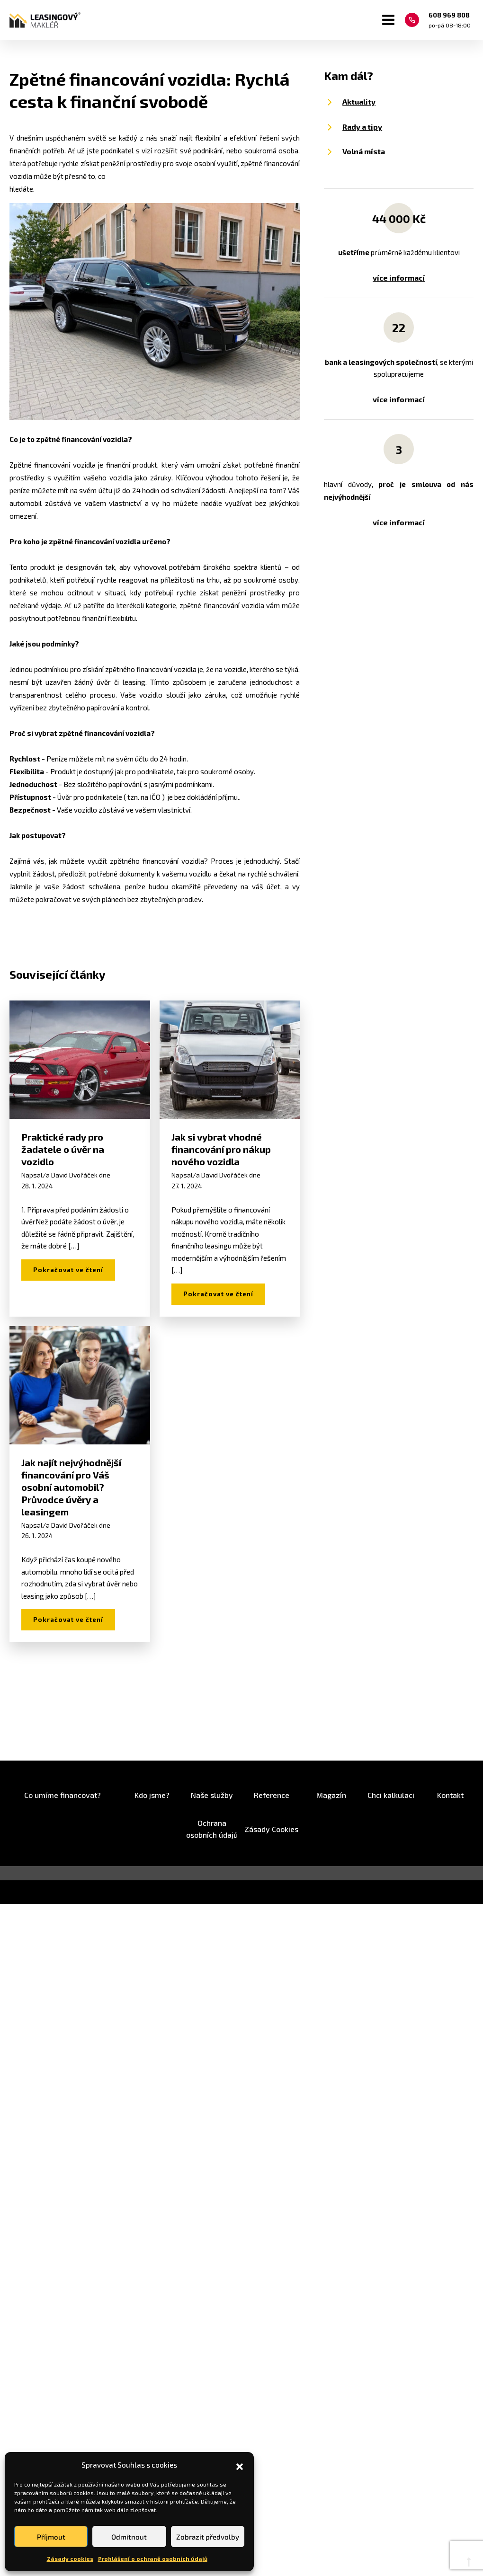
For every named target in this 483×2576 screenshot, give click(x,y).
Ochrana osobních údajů (212, 1829)
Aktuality (359, 101)
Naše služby (212, 1794)
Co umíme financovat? (62, 1794)
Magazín (331, 1794)
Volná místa (363, 151)
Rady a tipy (362, 126)
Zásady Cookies (271, 1828)
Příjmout (51, 2536)
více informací (399, 277)
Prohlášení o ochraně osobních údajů (152, 2558)
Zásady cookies (70, 2558)
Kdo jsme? (152, 1794)
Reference (271, 1794)
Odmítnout (129, 2536)
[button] (239, 2465)
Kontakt (450, 1794)
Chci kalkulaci (390, 1794)
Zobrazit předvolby (207, 2536)
